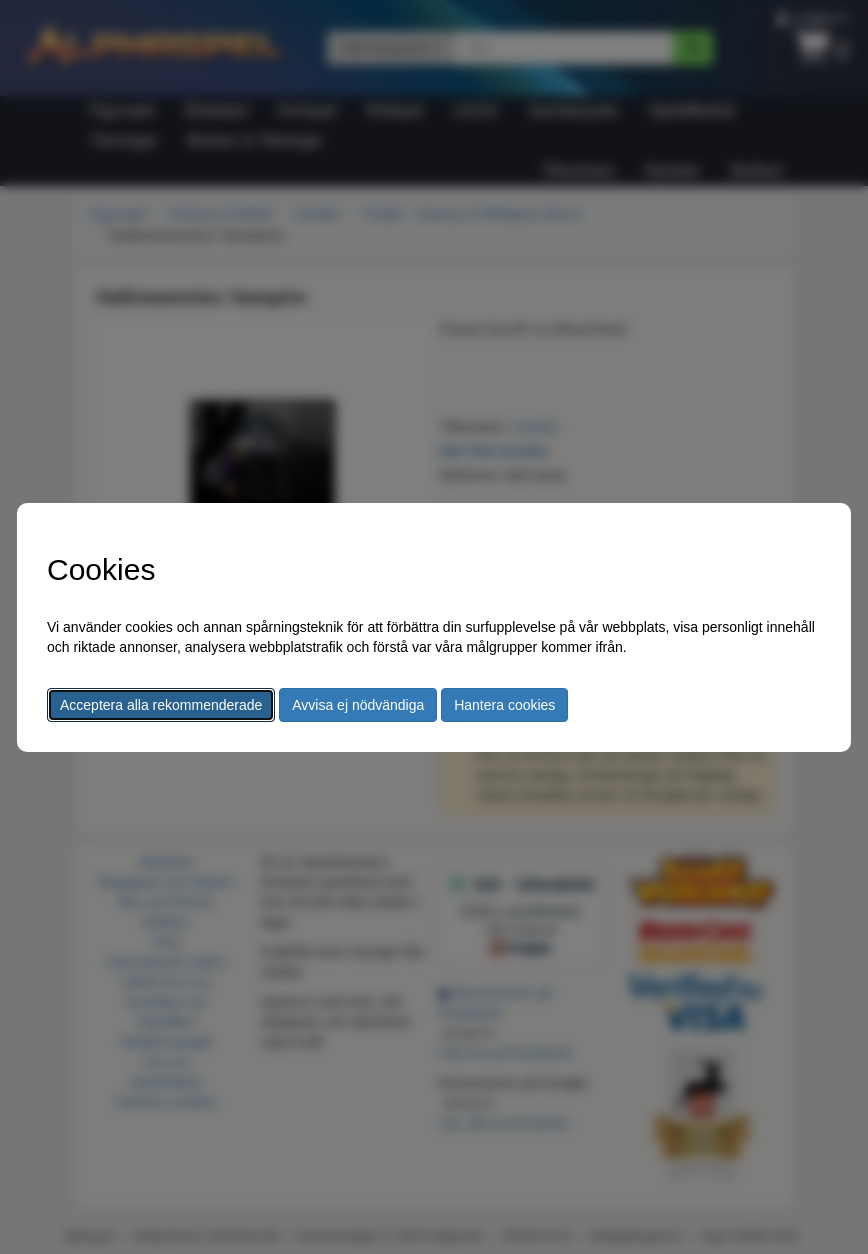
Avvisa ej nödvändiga (358, 705)
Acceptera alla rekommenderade (161, 705)
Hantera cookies (504, 705)
